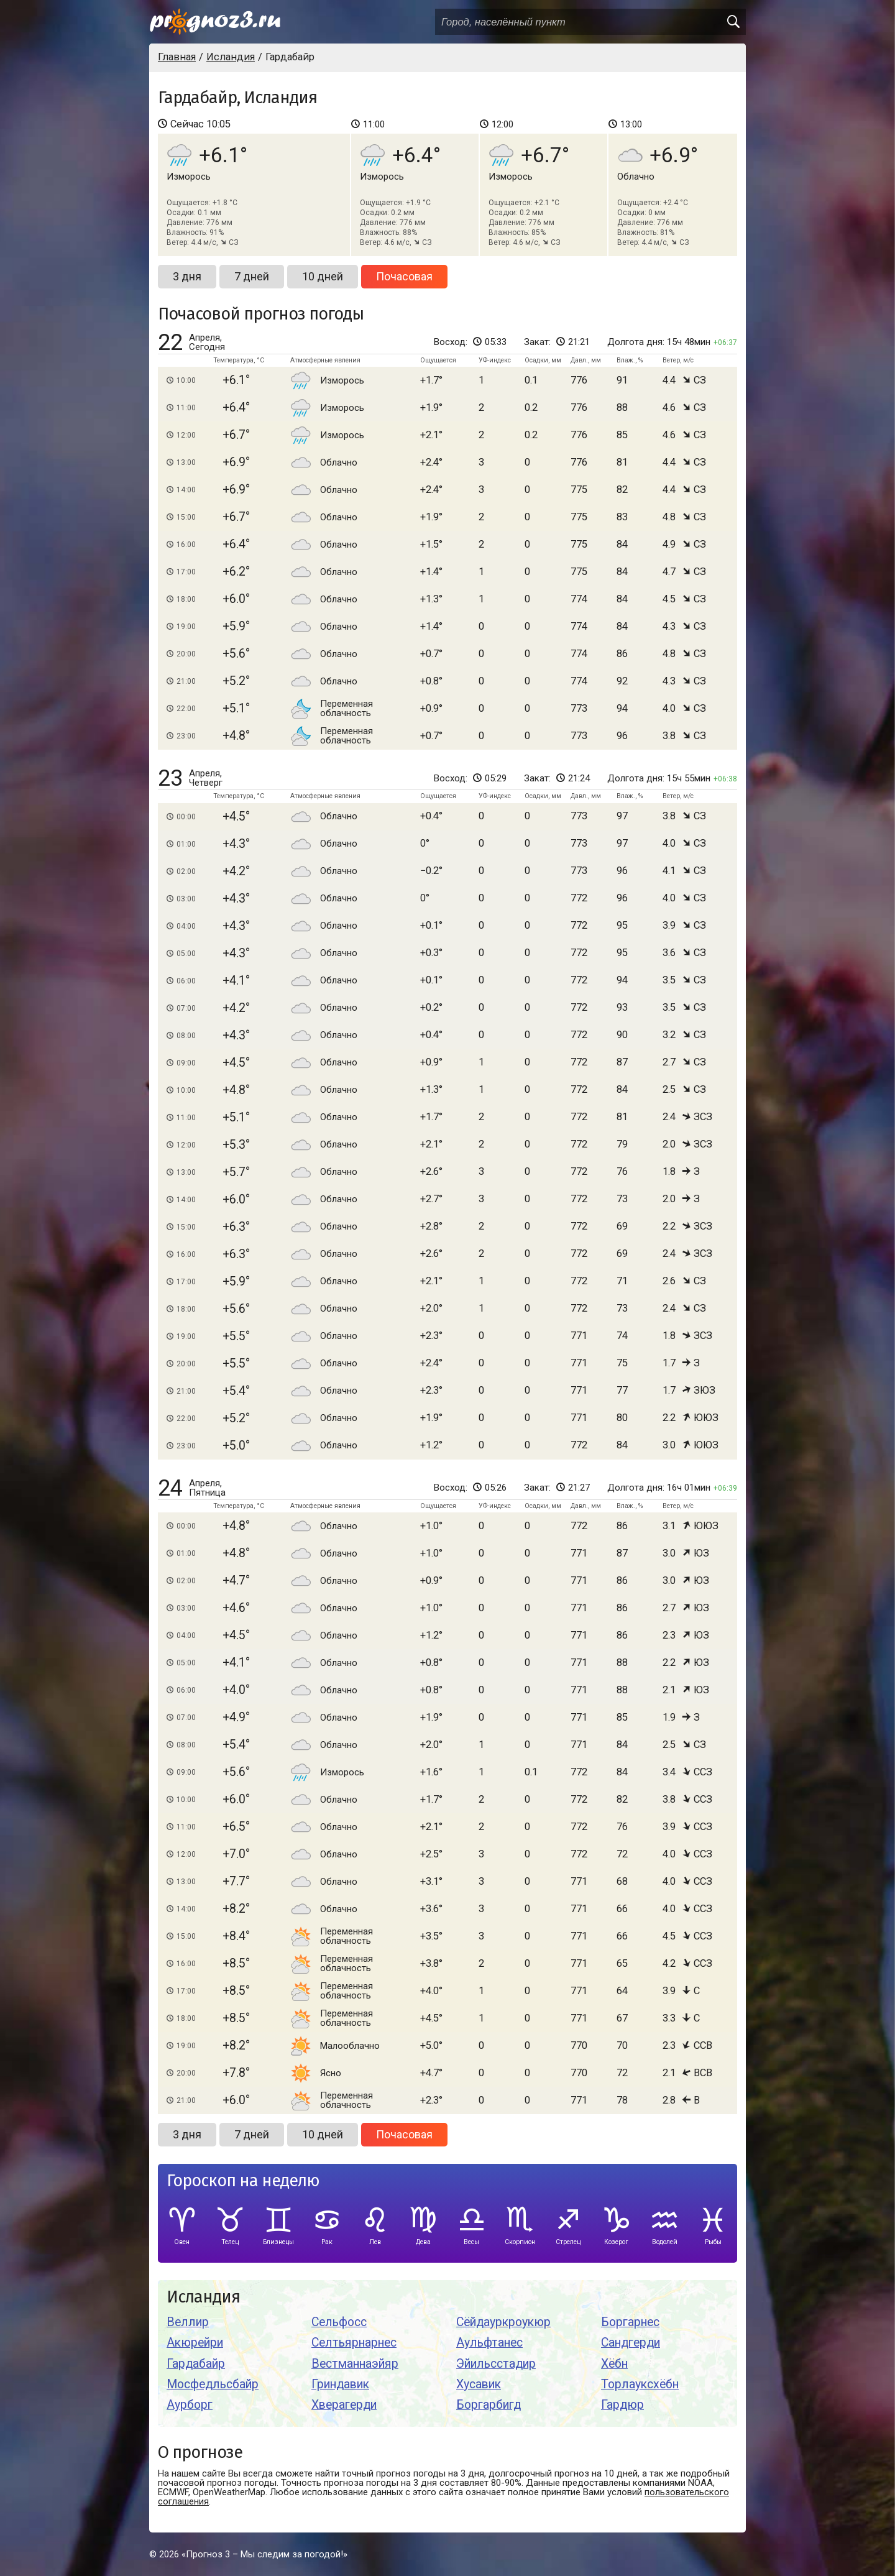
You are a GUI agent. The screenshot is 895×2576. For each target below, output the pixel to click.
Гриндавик (340, 2384)
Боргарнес (630, 2322)
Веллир (188, 2322)
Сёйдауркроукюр (503, 2322)
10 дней (322, 276)
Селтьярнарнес (354, 2342)
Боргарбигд (488, 2405)
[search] (733, 22)
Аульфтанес (489, 2342)
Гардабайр (196, 2364)
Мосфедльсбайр (213, 2384)
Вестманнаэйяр (354, 2364)
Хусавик (478, 2384)
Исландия (203, 2297)
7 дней (251, 276)
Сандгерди (630, 2342)
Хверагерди (344, 2405)
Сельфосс (339, 2322)
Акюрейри (195, 2342)
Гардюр (622, 2405)
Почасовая (404, 276)
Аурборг (190, 2405)
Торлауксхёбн (640, 2384)
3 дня (187, 276)
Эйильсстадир (496, 2364)
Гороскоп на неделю (243, 2181)
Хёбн (614, 2364)
